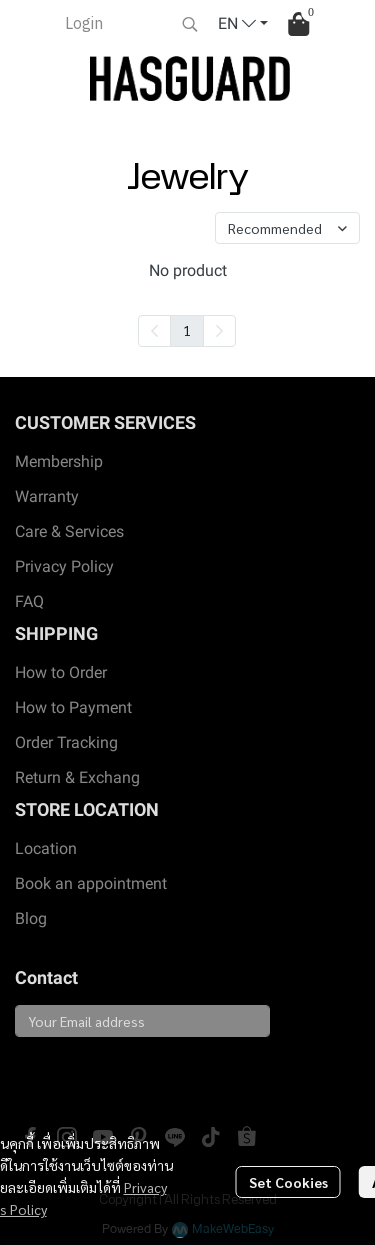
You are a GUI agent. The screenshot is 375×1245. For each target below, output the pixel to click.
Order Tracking (66, 742)
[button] (190, 24)
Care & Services (69, 531)
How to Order (61, 672)
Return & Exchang (77, 777)
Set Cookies (288, 1182)
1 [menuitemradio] (187, 330)
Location (46, 848)
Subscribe (61, 1071)
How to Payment (73, 707)
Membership (59, 461)
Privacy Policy (64, 566)
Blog (31, 918)
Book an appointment (91, 883)
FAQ (29, 601)
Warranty (47, 496)
